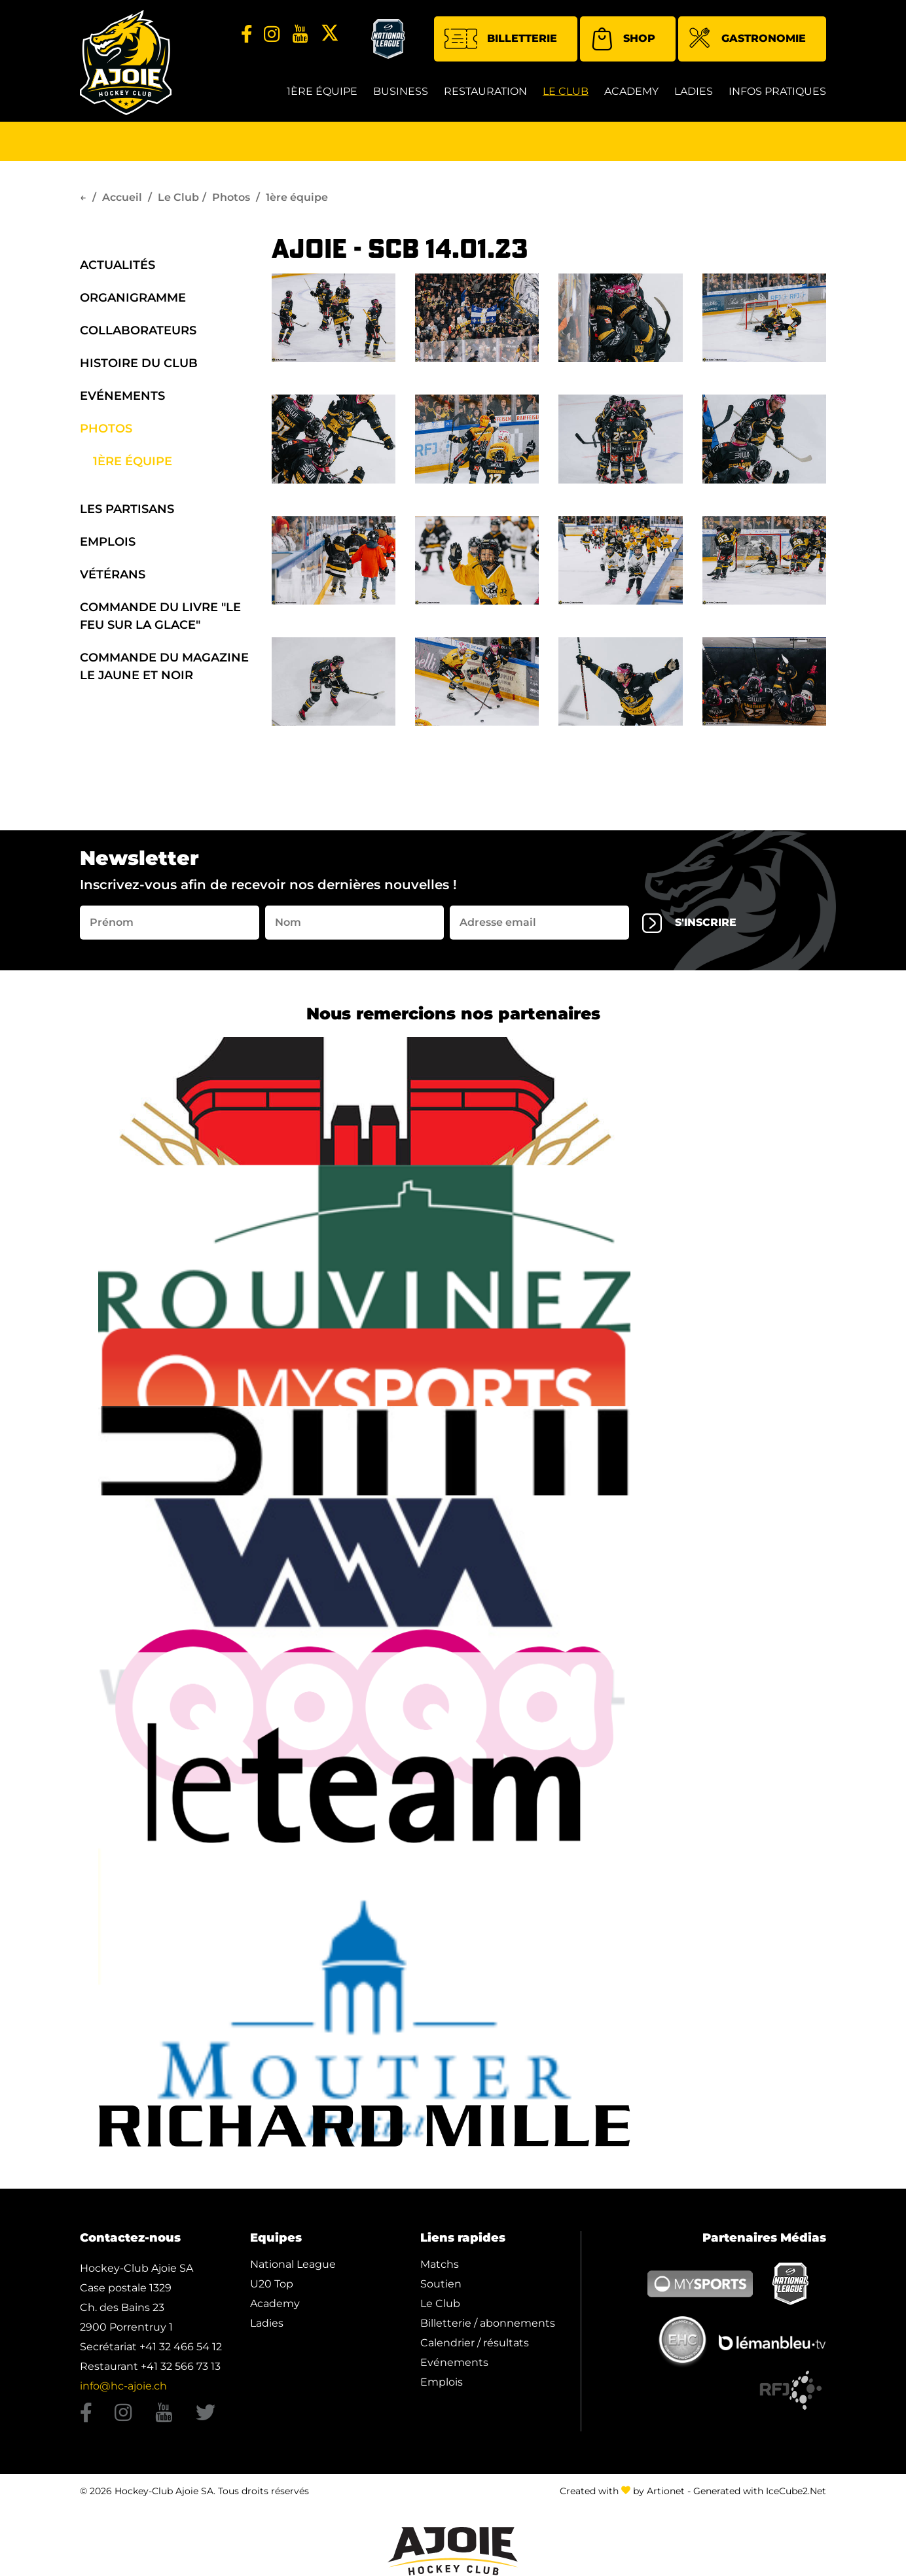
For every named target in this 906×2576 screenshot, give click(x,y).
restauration (485, 91)
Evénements (122, 396)
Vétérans (112, 574)
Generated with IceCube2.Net (759, 2491)
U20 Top (271, 2284)
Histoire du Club (139, 363)
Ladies (693, 91)
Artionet (666, 2491)
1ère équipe (322, 91)
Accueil (122, 197)
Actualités (117, 265)
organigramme (133, 298)
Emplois (108, 542)
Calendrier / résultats (474, 2343)
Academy (631, 91)
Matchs (439, 2264)
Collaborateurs (138, 330)
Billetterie (500, 38)
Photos (231, 197)
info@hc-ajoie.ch (123, 2386)
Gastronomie (747, 40)
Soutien (441, 2284)
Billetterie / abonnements (487, 2323)
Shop (622, 38)
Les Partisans (127, 509)
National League (293, 2264)
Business (400, 91)
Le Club (566, 91)
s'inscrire (689, 923)
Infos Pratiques (777, 91)
